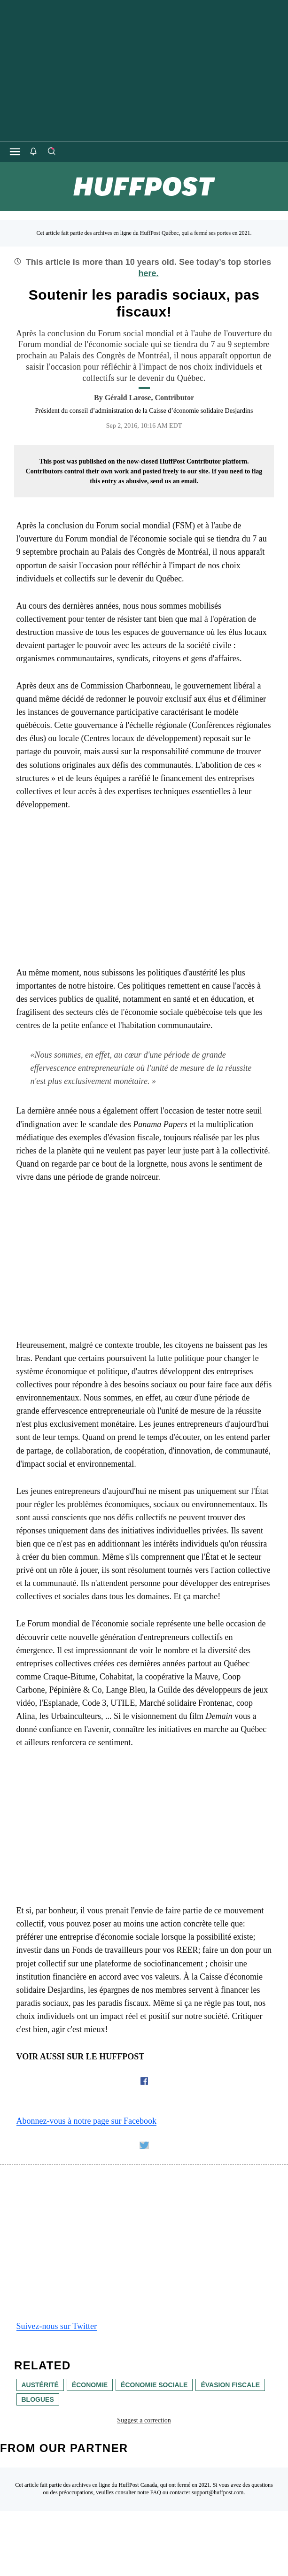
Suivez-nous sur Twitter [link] (56, 2326)
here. (148, 273)
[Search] (51, 152)
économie (90, 2385)
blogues (38, 2399)
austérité (40, 2385)
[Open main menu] (15, 151)
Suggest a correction (144, 2420)
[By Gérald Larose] (149, 398)
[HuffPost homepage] (121, 2571)
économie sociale (154, 2385)
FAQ (155, 2492)
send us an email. (174, 481)
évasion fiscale (230, 2385)
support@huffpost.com (218, 2492)
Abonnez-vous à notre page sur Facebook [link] (86, 2121)
